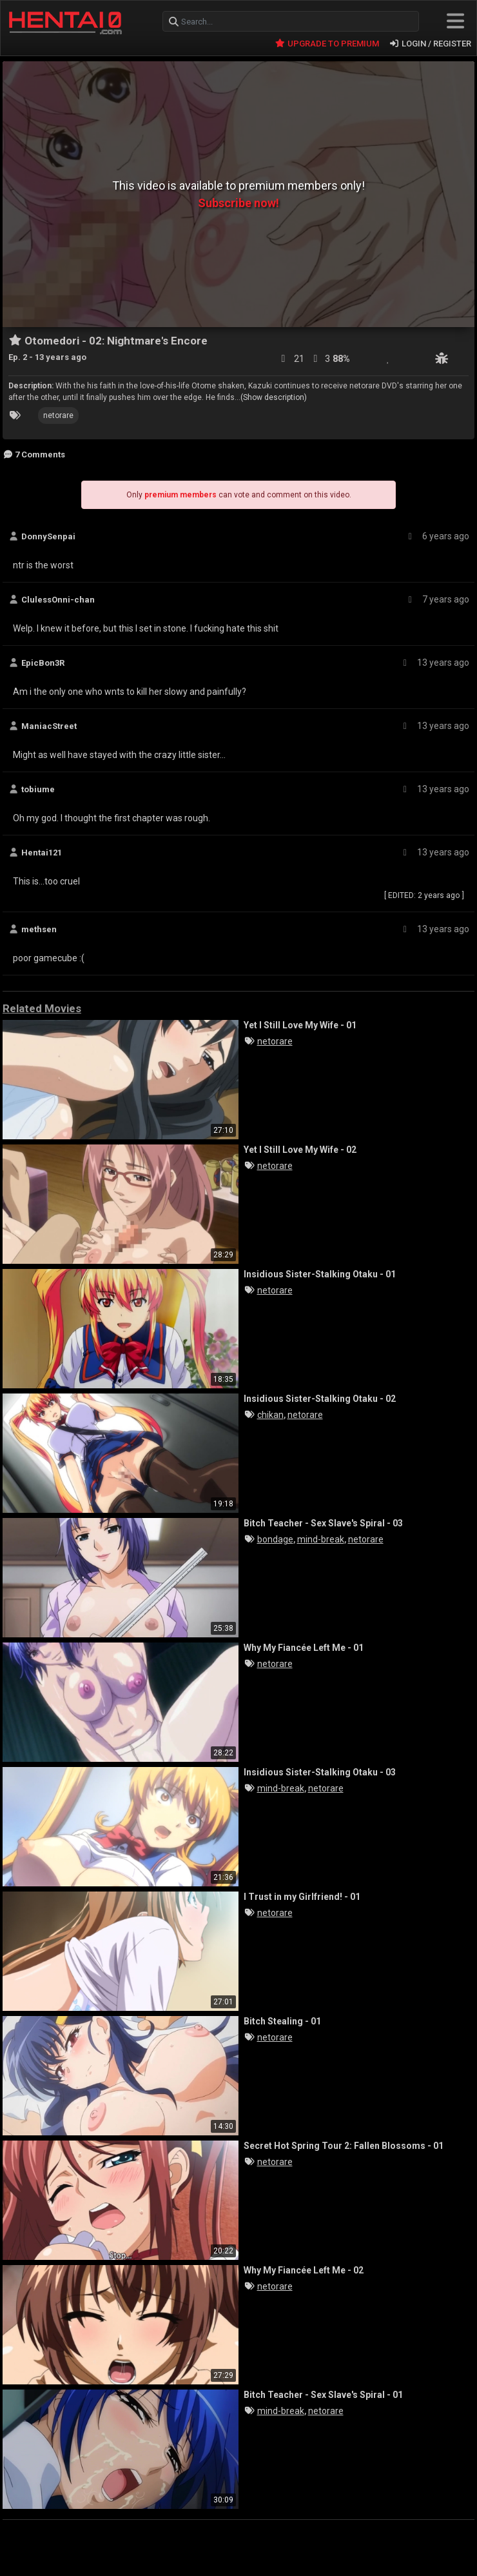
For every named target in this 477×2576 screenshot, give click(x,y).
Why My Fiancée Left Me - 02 (304, 2270)
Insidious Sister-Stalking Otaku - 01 (320, 1274)
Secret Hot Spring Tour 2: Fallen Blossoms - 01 (343, 2146)
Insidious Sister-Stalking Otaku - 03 (320, 1772)
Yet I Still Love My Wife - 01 (300, 1025)
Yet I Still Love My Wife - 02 (300, 1149)
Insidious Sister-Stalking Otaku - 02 (320, 1398)
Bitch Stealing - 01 (282, 2021)
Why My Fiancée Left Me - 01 (304, 1647)
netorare (58, 415)
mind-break (320, 1539)
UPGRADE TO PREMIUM (326, 43)
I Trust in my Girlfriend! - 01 (302, 1897)
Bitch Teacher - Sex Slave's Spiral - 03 (323, 1523)
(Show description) (273, 397)
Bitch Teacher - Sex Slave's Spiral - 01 (323, 2395)
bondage (275, 1539)
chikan (270, 1415)
